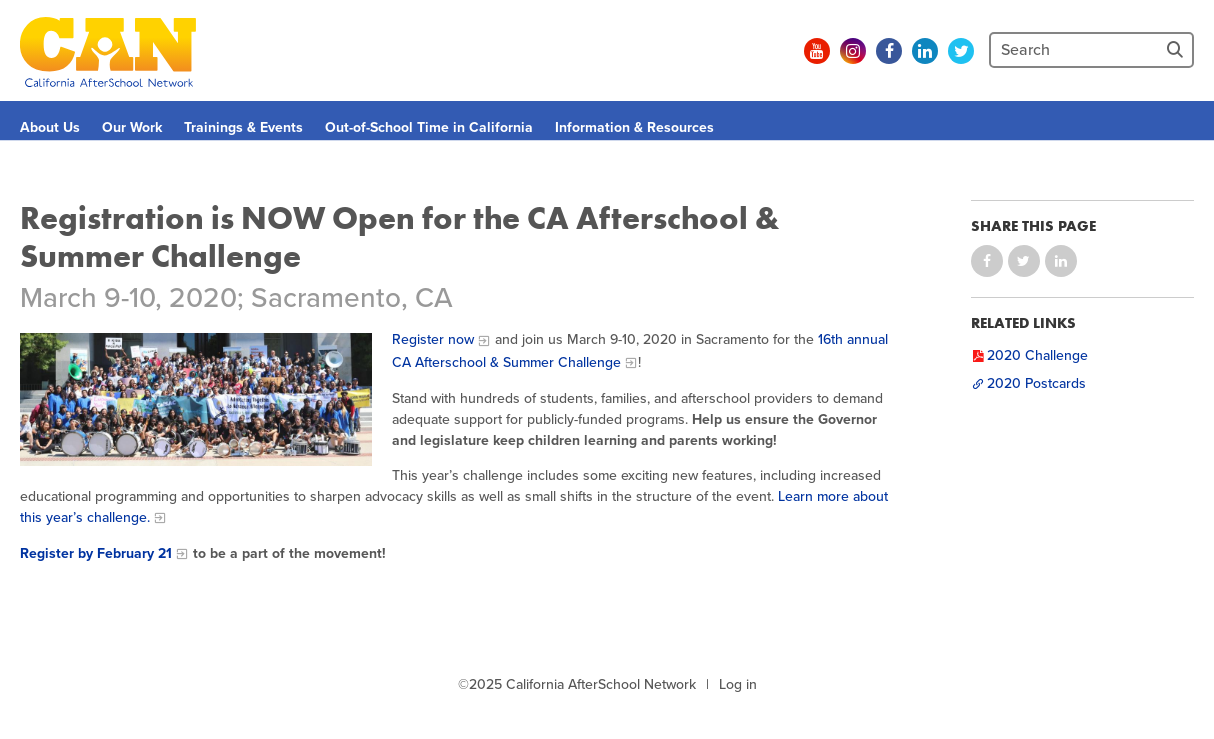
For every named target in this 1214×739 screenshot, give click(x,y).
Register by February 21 (96, 553)
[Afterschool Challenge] (196, 399)
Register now (433, 339)
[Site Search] (1177, 50)
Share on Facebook (987, 261)
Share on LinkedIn (1061, 261)
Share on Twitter (1024, 261)
